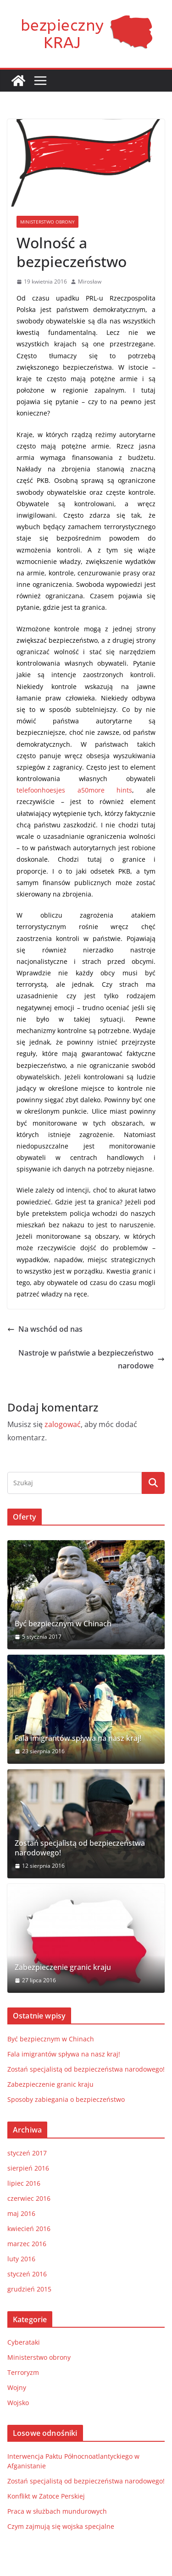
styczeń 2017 (27, 2153)
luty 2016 (21, 2258)
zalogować (62, 1424)
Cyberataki (23, 2342)
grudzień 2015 (29, 2289)
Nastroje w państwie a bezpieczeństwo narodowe (91, 1359)
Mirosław (89, 281)
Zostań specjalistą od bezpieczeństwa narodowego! (80, 1848)
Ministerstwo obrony (47, 222)
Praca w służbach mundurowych (57, 2511)
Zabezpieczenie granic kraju (63, 1967)
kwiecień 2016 (28, 2228)
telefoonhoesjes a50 (53, 790)
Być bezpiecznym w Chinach (63, 1624)
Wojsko (18, 2402)
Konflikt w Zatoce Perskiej (46, 2496)
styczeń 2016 (27, 2274)
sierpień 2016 (28, 2168)
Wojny (16, 2387)
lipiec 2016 (23, 2183)
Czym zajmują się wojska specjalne (60, 2526)
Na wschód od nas (45, 1329)
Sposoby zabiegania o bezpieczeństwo (66, 2099)
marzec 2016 (26, 2243)
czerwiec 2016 (28, 2198)
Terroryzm (23, 2372)
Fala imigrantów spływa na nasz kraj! (78, 1738)
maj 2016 (21, 2213)
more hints (111, 790)
